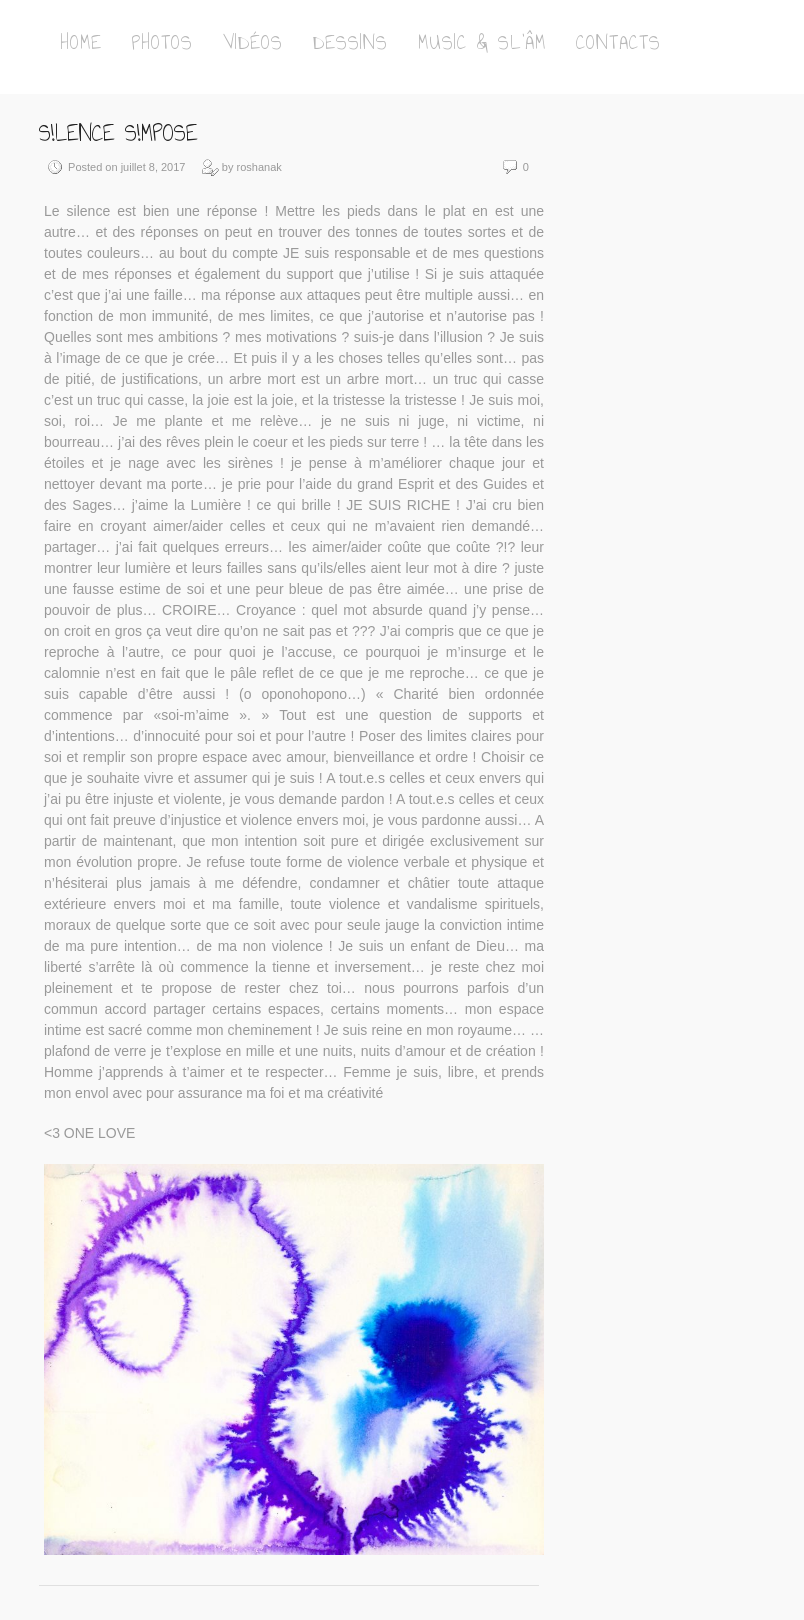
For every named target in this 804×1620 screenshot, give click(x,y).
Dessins (350, 42)
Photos (162, 42)
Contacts (618, 42)
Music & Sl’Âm (482, 42)
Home (81, 42)
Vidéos (253, 42)
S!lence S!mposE (118, 133)
